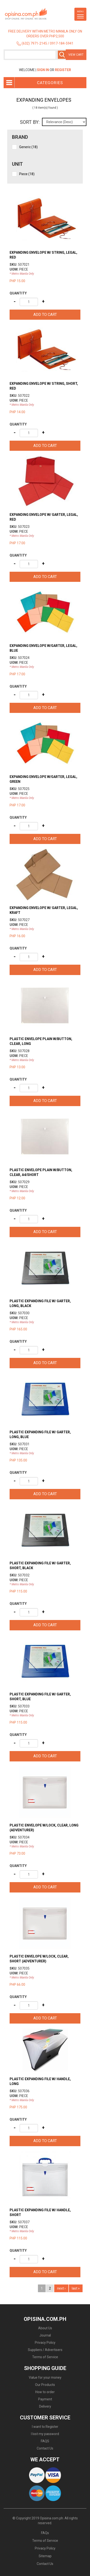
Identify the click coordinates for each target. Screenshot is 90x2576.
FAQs (45, 2533)
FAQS (45, 2441)
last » (76, 2288)
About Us (45, 2328)
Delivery (45, 2406)
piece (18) (27, 174)
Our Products (45, 2385)
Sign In (43, 70)
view (45, 196)
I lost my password (45, 2434)
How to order (45, 2392)
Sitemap (45, 2556)
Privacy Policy (45, 2342)
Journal (45, 2335)
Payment (45, 2399)
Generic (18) (28, 147)
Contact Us (45, 2448)
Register (63, 70)
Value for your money (45, 2377)
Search (62, 55)
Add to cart (45, 314)
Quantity (18, 293)
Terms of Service (45, 2357)
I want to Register (45, 2427)
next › (61, 2288)
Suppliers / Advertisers (45, 2350)
